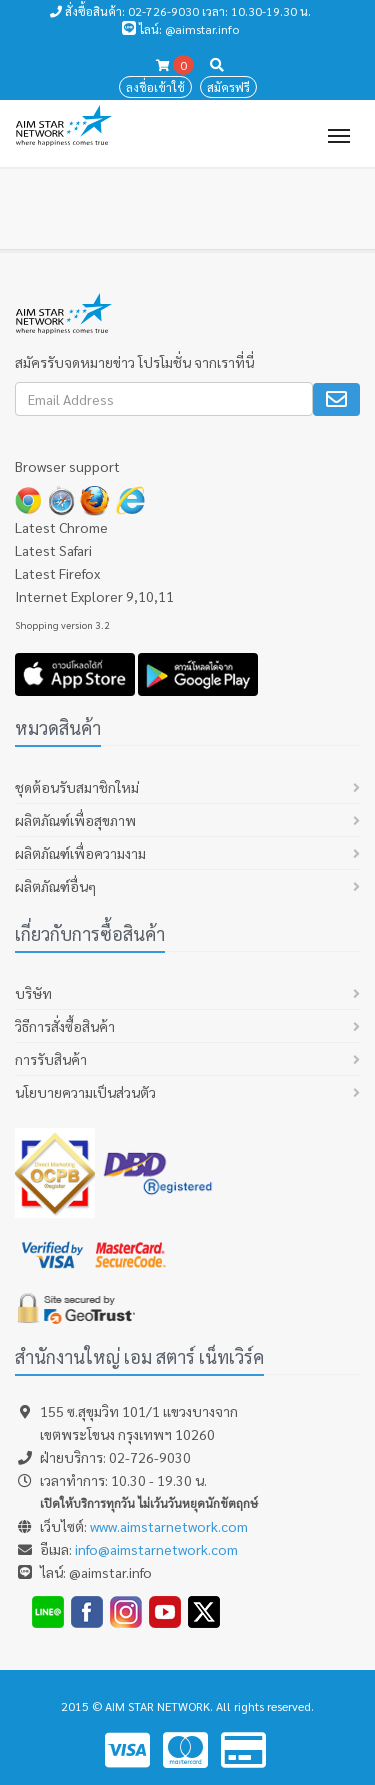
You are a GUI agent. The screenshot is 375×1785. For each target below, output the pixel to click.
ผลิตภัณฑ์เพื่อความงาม (80, 853)
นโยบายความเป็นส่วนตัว (85, 1092)
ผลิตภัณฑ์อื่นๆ (55, 886)
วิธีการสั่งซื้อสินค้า (65, 1026)
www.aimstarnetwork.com (169, 1526)
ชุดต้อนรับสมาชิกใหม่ (77, 787)
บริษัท (33, 993)
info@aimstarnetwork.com (156, 1549)
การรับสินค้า (51, 1059)
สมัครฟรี (228, 87)
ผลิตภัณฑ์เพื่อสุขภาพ (75, 820)
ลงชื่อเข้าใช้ (155, 87)
